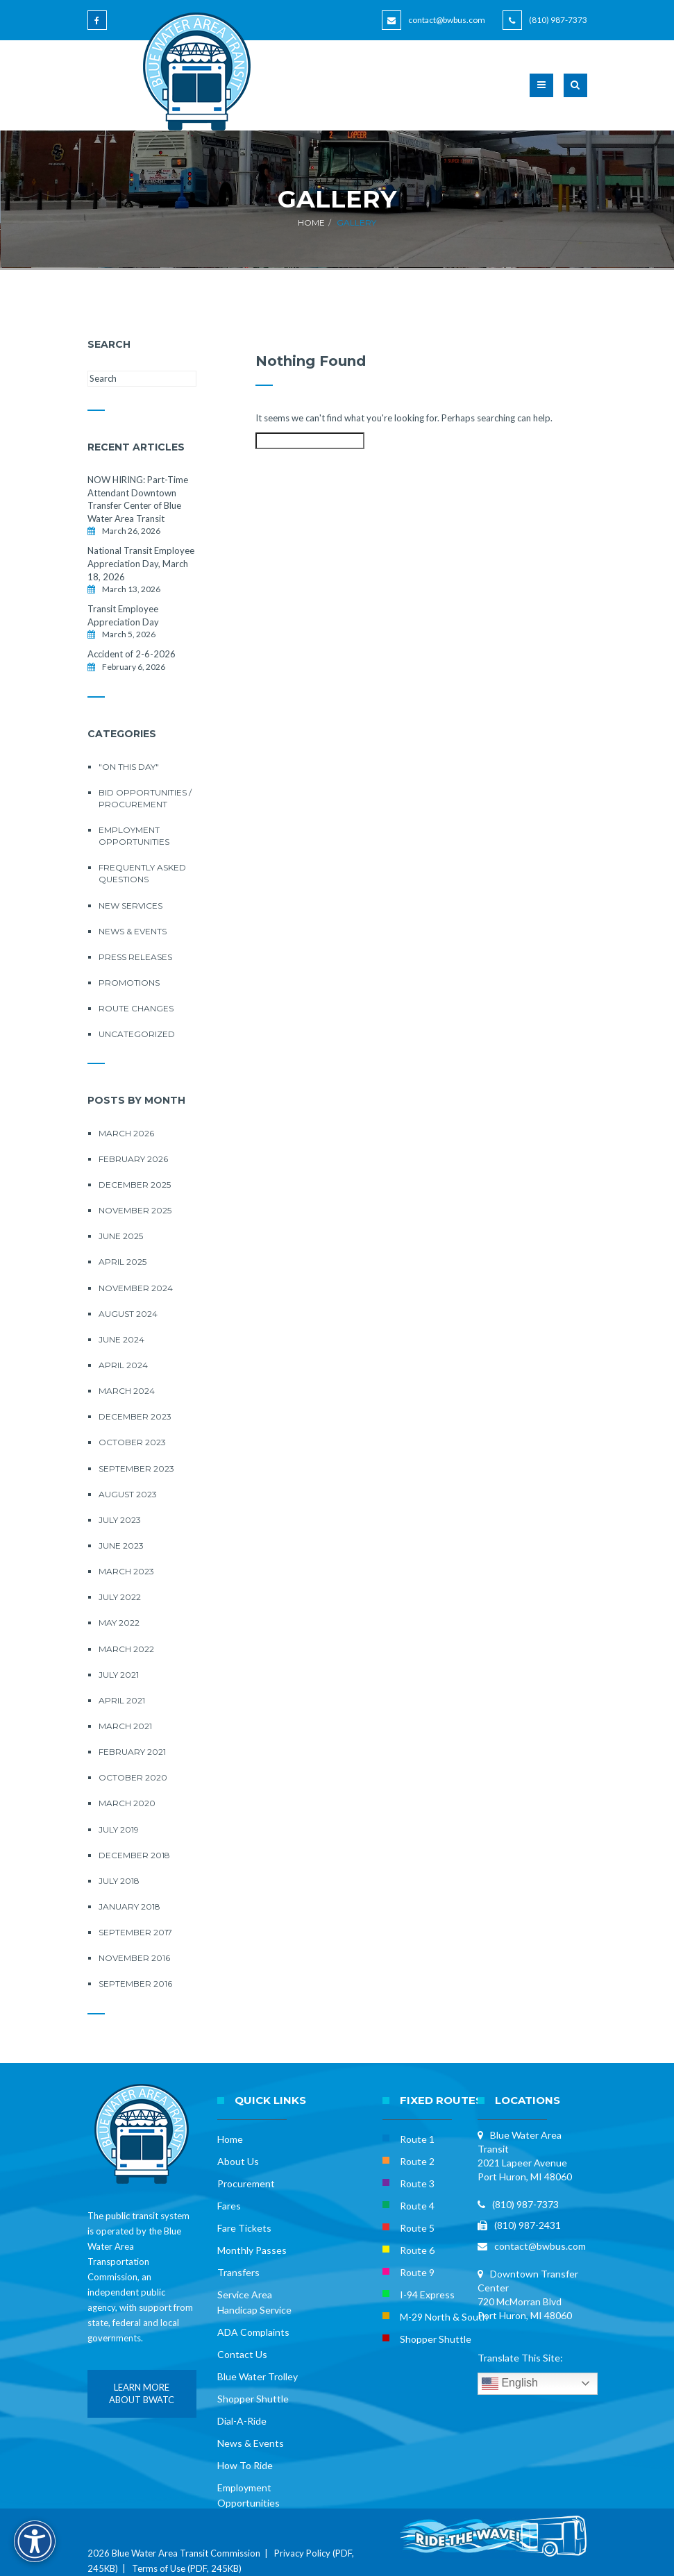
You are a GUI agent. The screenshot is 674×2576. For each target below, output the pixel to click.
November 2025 (135, 1210)
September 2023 (136, 1468)
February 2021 (132, 1751)
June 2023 (121, 1545)
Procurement (246, 2183)
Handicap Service (254, 2310)
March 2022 (126, 1649)
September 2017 (135, 1932)
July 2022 (120, 1597)
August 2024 (128, 1313)
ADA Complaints (253, 2332)
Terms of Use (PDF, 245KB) (187, 2568)
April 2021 (122, 1700)
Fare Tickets (244, 2228)
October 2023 (132, 1442)
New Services (130, 905)
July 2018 (119, 1881)
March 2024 (127, 1391)
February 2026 (133, 1159)
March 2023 (126, 1571)
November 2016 (134, 1958)
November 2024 (136, 1288)
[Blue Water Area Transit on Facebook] (99, 27)
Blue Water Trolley (257, 2376)
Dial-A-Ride (242, 2421)
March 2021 (125, 1726)
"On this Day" (129, 766)
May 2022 (119, 1622)
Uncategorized (137, 1034)
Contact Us (242, 2354)
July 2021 (119, 1674)
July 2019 (119, 1829)
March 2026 (126, 1133)
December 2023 (135, 1416)
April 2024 (123, 1365)
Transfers (238, 2272)
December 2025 (135, 1184)
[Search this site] (142, 379)
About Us (238, 2161)
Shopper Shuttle (253, 2399)
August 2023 (128, 1494)
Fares (229, 2206)
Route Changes (136, 1008)
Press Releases (135, 957)
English (510, 2383)
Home (311, 222)
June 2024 (121, 1339)
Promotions (129, 982)
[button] (575, 93)
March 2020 (127, 1803)
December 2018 (134, 1855)
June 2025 (121, 1236)
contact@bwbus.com (446, 20)
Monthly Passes (252, 2250)
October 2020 (133, 1777)
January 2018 (129, 1906)
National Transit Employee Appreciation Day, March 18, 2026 (140, 563)
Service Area (244, 2294)
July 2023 (120, 1520)
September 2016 (135, 1983)
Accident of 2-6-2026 (131, 653)
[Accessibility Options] (35, 2541)
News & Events (133, 931)
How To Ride (245, 2465)
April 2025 (122, 1261)
